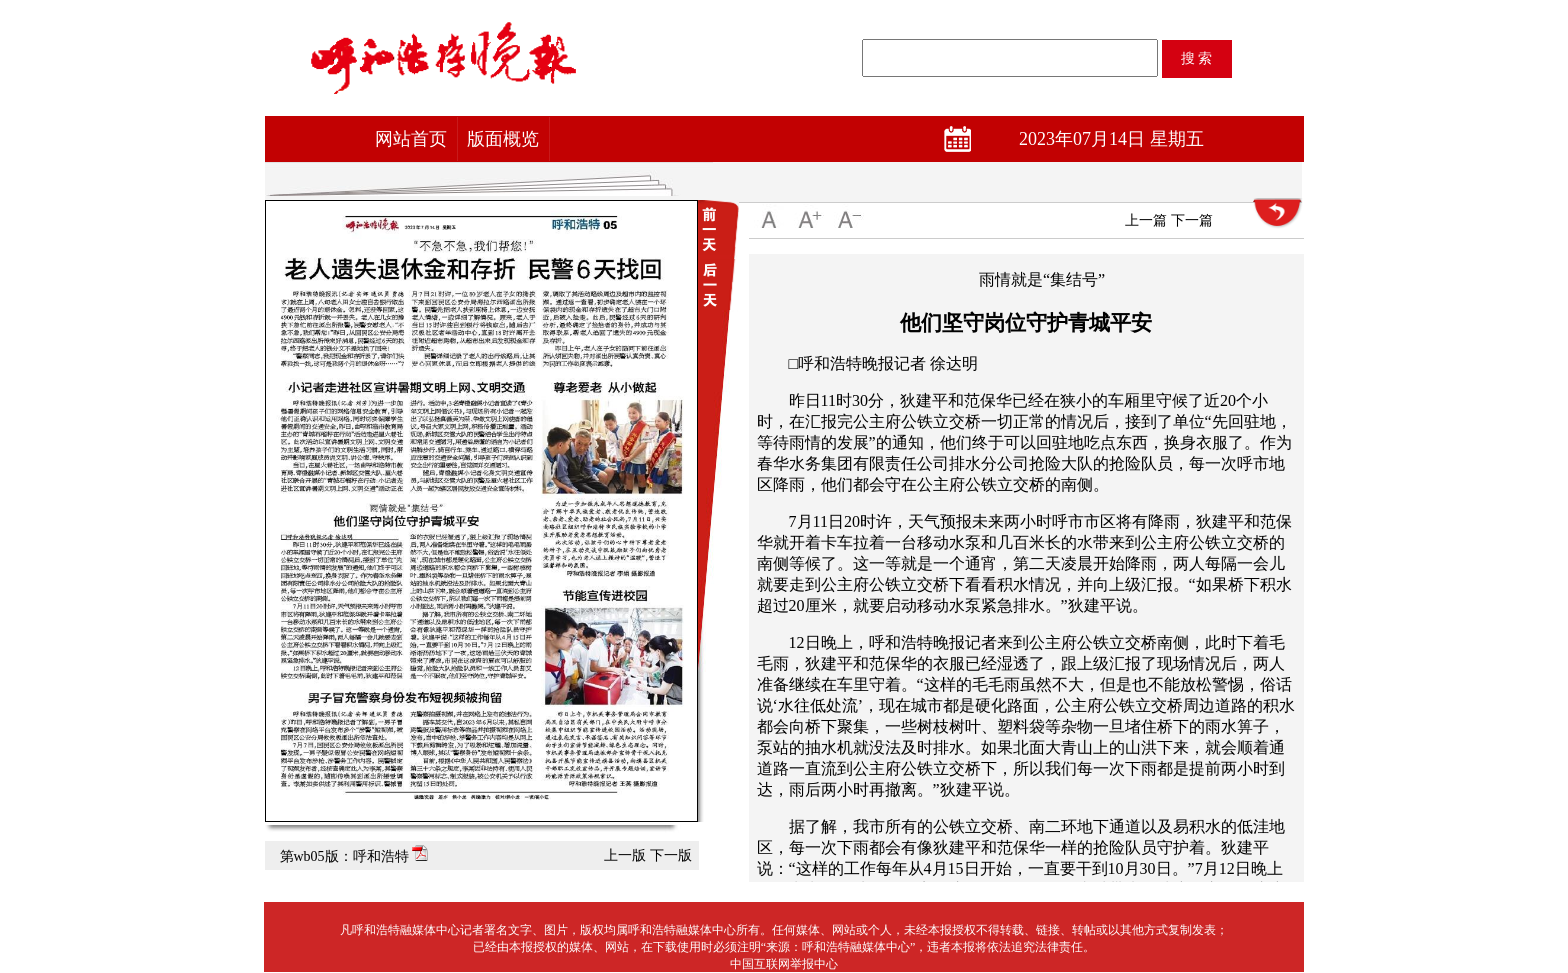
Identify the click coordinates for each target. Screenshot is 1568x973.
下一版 (671, 855)
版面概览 (503, 139)
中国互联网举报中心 (784, 964)
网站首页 (411, 139)
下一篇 (1192, 220)
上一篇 (1146, 220)
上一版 (625, 855)
